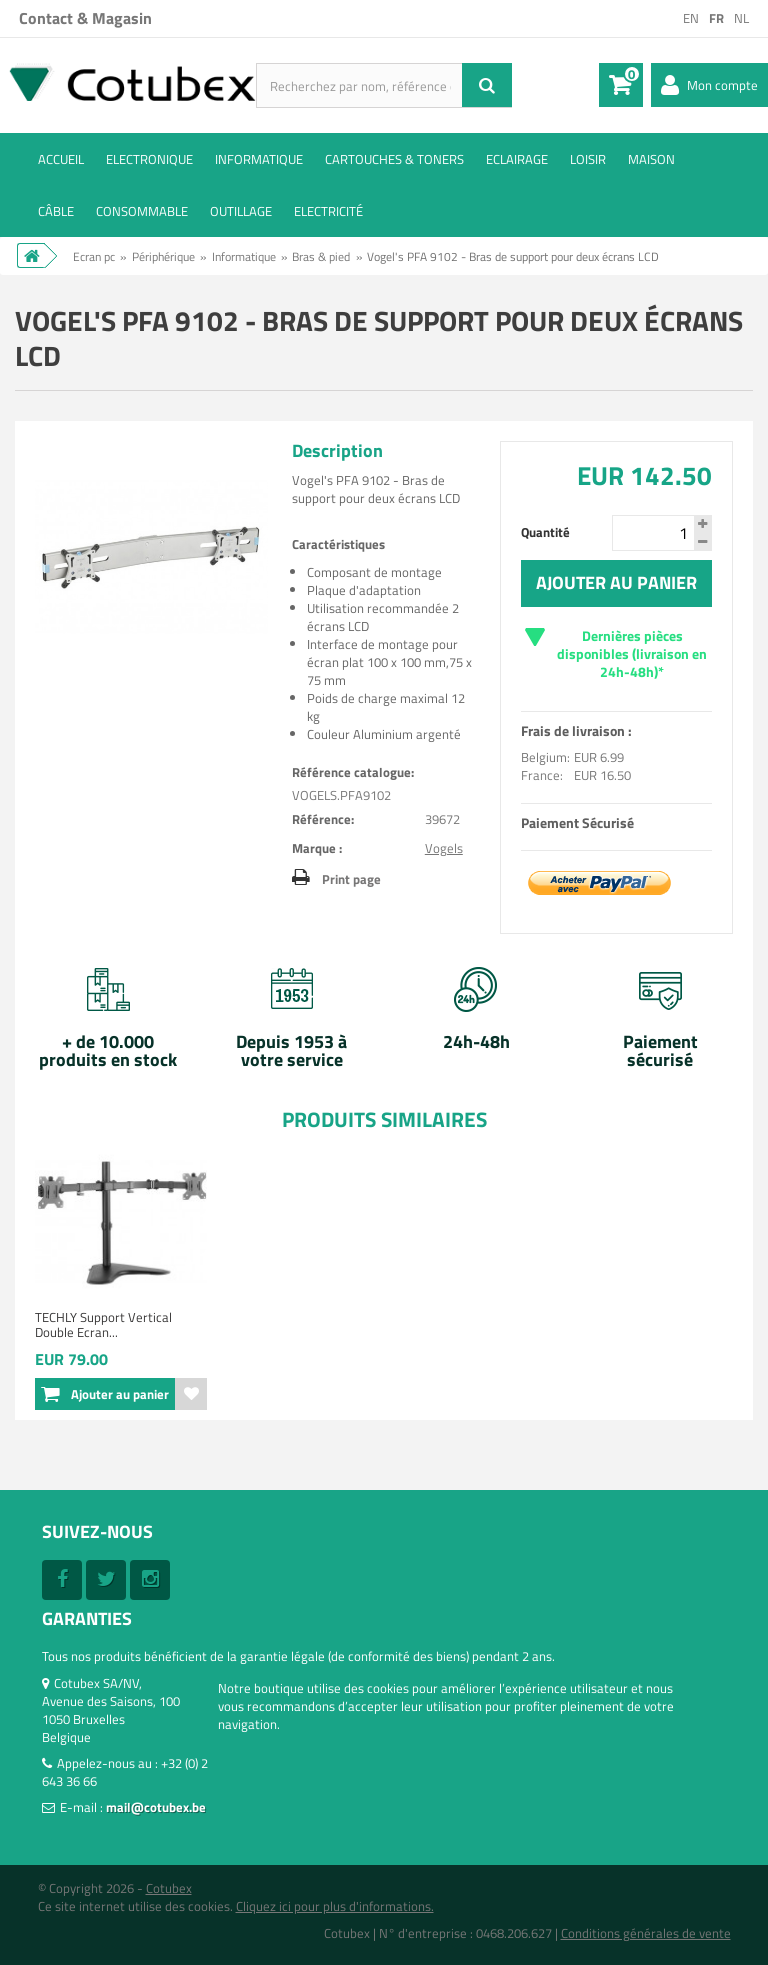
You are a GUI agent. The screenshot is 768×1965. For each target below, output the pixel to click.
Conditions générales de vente (646, 1933)
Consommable (142, 211)
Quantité (545, 532)
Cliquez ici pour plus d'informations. (335, 1906)
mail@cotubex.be (156, 1807)
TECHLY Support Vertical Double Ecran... (103, 1324)
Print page (351, 879)
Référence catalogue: (353, 772)
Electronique (149, 159)
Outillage (241, 211)
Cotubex (169, 1888)
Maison (651, 159)
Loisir (588, 159)
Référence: (323, 819)
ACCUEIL (61, 159)
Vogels (444, 848)
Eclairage (517, 159)
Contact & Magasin (85, 18)
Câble (56, 211)
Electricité (328, 211)
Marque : (317, 848)
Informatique (259, 159)
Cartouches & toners (394, 159)
